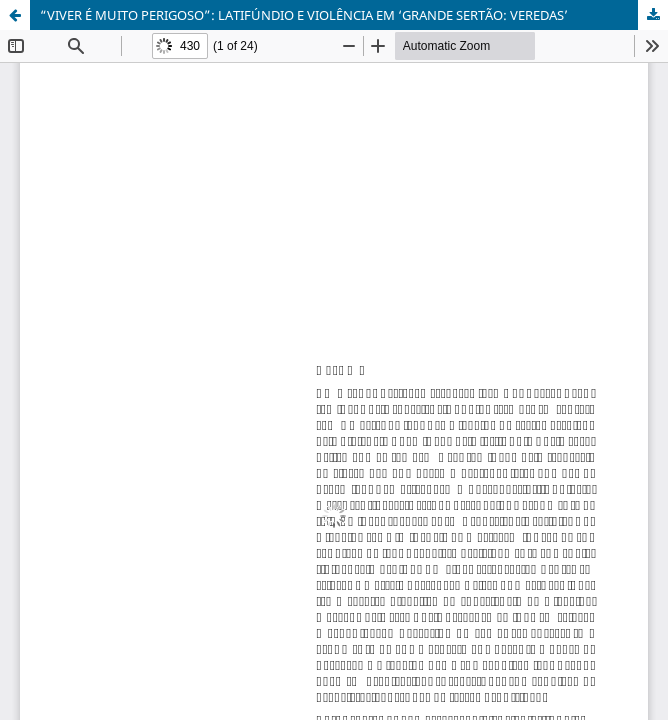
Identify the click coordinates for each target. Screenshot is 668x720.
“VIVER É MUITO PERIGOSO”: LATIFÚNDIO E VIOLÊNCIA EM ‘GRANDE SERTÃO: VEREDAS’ (304, 15)
